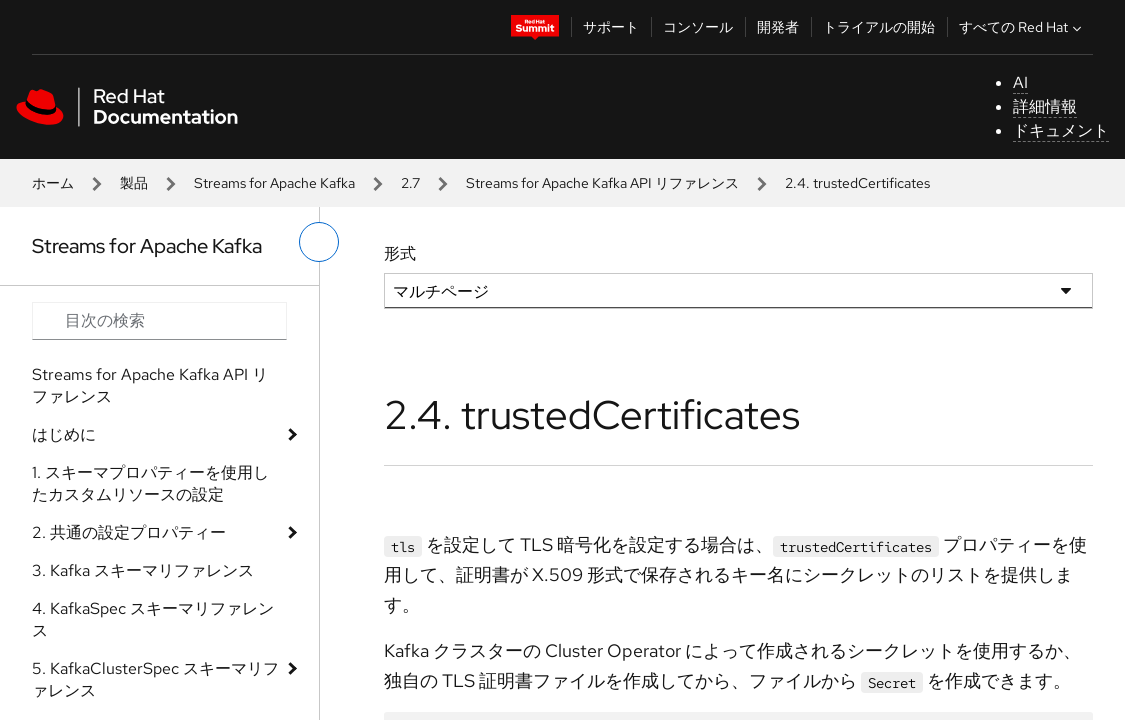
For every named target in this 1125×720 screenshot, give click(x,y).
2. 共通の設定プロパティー (129, 532)
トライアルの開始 (879, 27)
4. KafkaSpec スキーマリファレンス (153, 619)
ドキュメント (1061, 130)
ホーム (53, 183)
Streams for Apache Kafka (274, 183)
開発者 (778, 27)
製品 (134, 183)
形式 (400, 253)
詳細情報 (1045, 106)
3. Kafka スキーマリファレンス (143, 570)
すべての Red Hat (1022, 27)
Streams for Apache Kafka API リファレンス (602, 183)
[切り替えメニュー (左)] (319, 242)
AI (1020, 82)
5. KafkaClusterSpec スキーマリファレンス (155, 679)
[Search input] (159, 321)
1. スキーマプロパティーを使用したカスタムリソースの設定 (150, 483)
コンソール (698, 27)
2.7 (410, 183)
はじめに (64, 434)
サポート (611, 27)
